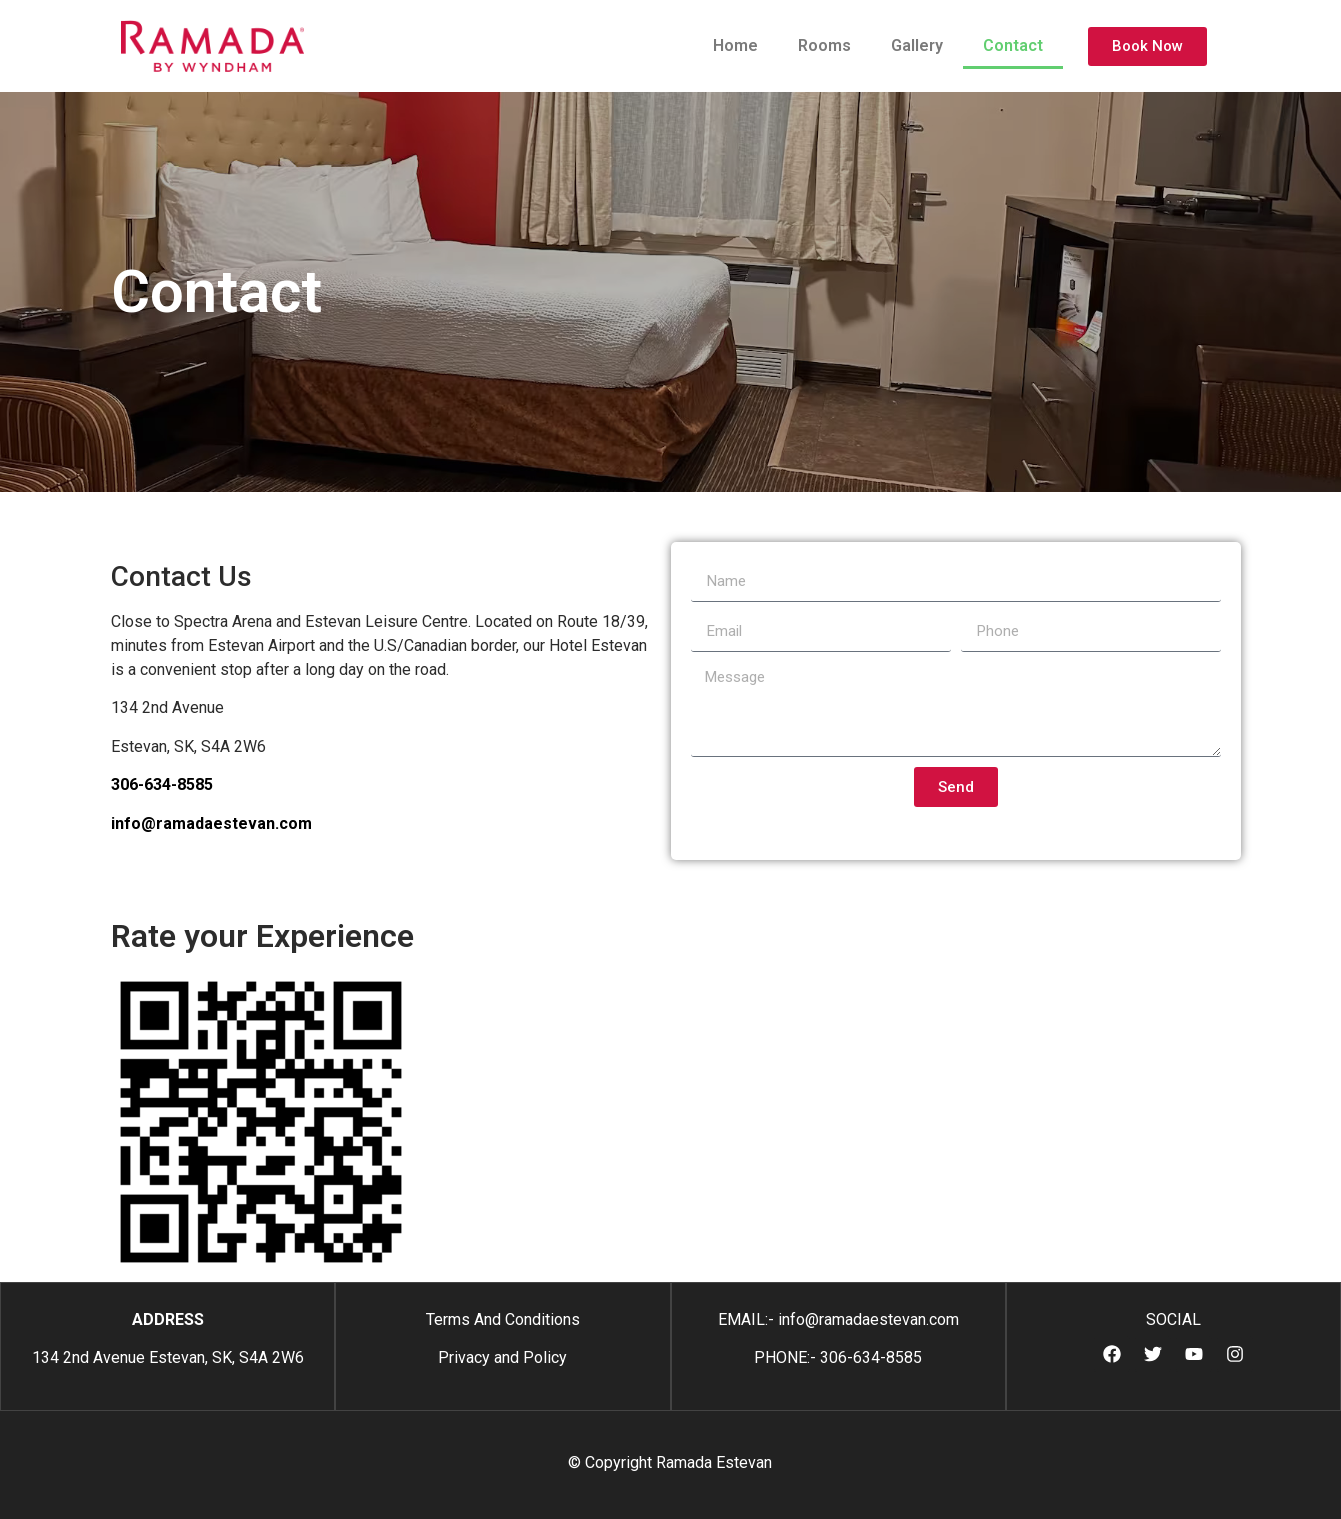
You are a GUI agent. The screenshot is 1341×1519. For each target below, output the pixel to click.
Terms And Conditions (503, 1319)
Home (735, 45)
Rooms (824, 45)
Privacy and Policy (502, 1357)
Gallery (917, 45)
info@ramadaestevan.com (211, 823)
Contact (1013, 45)
